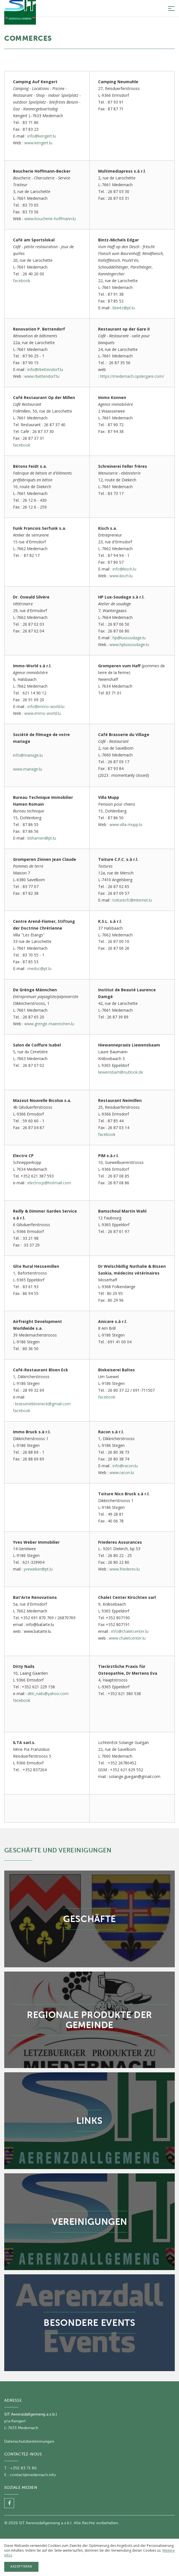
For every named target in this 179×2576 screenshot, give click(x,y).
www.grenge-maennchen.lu (49, 1023)
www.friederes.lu (124, 1569)
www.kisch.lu (121, 575)
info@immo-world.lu (45, 706)
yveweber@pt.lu (38, 1569)
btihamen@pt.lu (41, 838)
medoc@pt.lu (39, 968)
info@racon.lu (125, 1465)
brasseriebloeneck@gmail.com (43, 1403)
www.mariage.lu (27, 769)
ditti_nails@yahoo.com (47, 1693)
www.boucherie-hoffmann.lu (50, 218)
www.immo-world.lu (42, 713)
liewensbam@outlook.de (120, 1072)
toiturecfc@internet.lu (132, 900)
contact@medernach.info (33, 2475)
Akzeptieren (21, 2566)
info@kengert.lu (41, 136)
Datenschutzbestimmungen (29, 2441)
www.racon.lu (121, 1472)
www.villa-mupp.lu (125, 824)
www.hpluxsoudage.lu (129, 644)
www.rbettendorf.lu (41, 376)
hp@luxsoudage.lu (129, 637)
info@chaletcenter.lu (129, 1631)
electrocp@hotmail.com (49, 1182)
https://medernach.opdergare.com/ (132, 376)
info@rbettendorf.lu (45, 369)
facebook (21, 280)
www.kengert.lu (38, 142)
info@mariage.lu (28, 755)
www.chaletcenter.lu (127, 1638)
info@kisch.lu (124, 569)
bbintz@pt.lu (124, 307)
